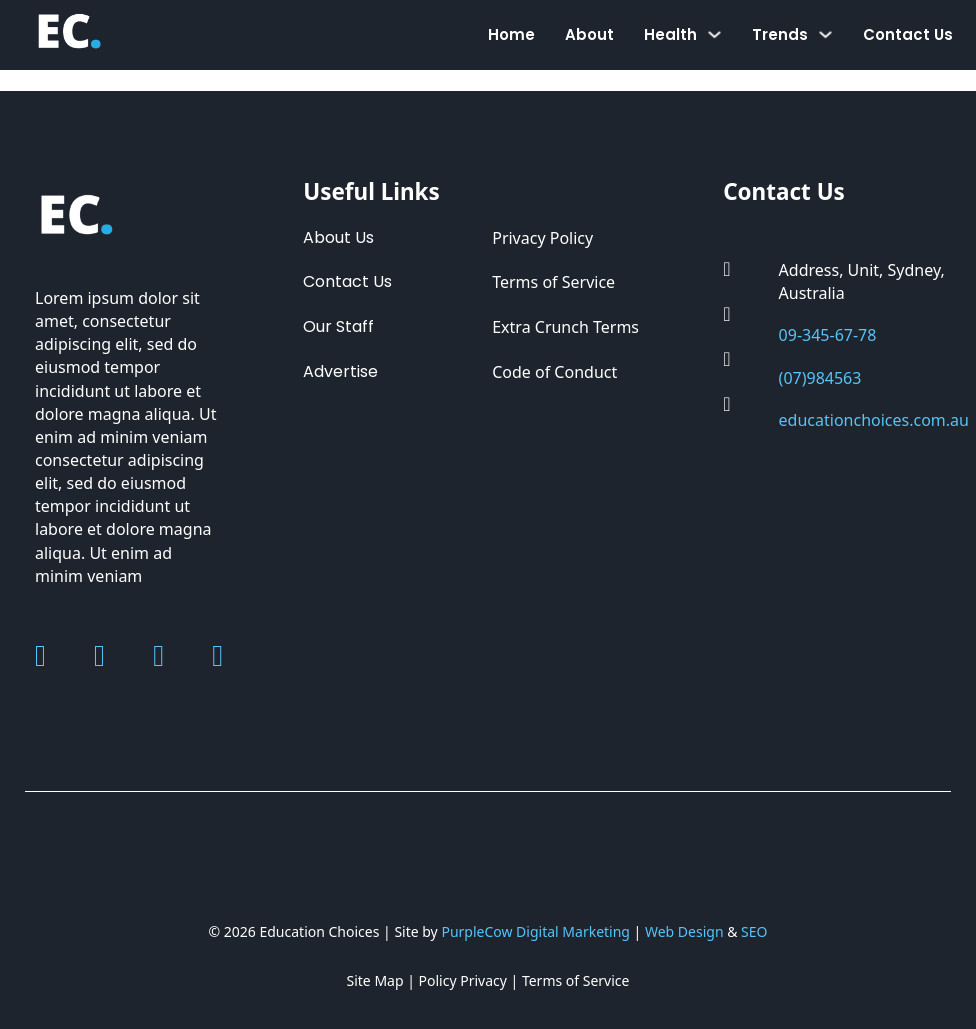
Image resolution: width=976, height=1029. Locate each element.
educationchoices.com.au (874, 420)
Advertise (340, 371)
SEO (754, 931)
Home (511, 34)
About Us (338, 237)
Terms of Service (553, 282)
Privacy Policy (542, 238)
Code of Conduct (554, 372)
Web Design (684, 931)
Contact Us (908, 34)
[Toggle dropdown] (714, 34)
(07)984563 (820, 378)
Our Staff (338, 326)
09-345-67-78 (828, 335)
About (589, 34)
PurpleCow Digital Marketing (535, 931)
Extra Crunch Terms (565, 327)
